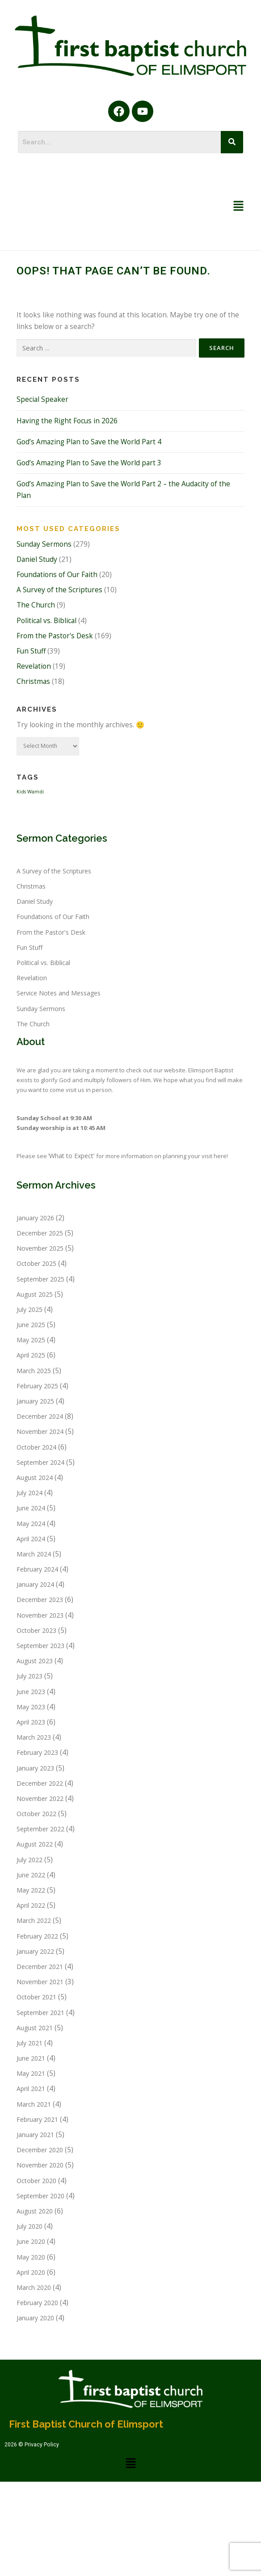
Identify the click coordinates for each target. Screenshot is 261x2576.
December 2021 (40, 1966)
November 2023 (40, 1615)
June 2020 (31, 2241)
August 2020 (35, 2211)
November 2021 (40, 1981)
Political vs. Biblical (46, 620)
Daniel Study (37, 559)
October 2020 (36, 2180)
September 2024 (40, 1462)
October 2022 (36, 1813)
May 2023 (31, 1707)
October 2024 (36, 1447)
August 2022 (35, 1844)
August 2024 (35, 1477)
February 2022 (37, 1936)
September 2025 (40, 1279)
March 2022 (34, 1920)
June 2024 (31, 1508)
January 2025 (35, 1401)
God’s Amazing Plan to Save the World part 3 (89, 463)
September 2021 (40, 2012)
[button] (239, 206)
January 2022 (35, 1951)
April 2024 (31, 1539)
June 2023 (31, 1691)
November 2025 (40, 1248)
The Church (36, 605)
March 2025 (34, 1370)
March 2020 (34, 2287)
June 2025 (31, 1324)
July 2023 (29, 1676)
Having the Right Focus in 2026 (67, 421)
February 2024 (37, 1569)
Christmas (33, 681)
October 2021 (36, 1997)
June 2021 (31, 2058)
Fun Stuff (31, 651)
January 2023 (35, 1768)
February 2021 (37, 2119)
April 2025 (31, 1355)
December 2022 (40, 1783)
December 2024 (40, 1416)
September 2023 (40, 1645)
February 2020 (37, 2302)
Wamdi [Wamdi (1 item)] (35, 791)
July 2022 (29, 1859)
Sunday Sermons (44, 544)
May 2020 (31, 2257)
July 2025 (29, 1309)
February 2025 (37, 1386)
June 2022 (31, 1875)
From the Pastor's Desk (55, 636)
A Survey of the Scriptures (59, 589)
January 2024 (35, 1584)
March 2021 (34, 2104)
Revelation (34, 666)
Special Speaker (42, 399)
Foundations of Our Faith (57, 574)
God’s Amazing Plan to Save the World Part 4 (89, 442)
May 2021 (31, 2073)
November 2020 (40, 2165)
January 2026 (35, 1218)
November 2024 (40, 1431)
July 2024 (29, 1492)
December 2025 (40, 1233)
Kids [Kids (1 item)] (21, 791)
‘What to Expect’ (72, 1155)
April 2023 (31, 1722)
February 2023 (37, 1752)
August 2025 (35, 1294)
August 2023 (35, 1661)
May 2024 (31, 1523)
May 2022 (31, 1890)
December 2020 (40, 2150)
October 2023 (36, 1630)
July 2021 (29, 2043)
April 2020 (31, 2272)
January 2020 (35, 2318)
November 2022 (40, 1798)
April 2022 (31, 1905)
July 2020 (29, 2226)
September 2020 (40, 2196)
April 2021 (31, 2088)
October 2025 (36, 1263)
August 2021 (35, 2028)
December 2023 (40, 1599)
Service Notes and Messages (59, 993)
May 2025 (31, 1340)
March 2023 (34, 1737)
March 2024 (34, 1554)
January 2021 (35, 2134)
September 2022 (40, 1829)
